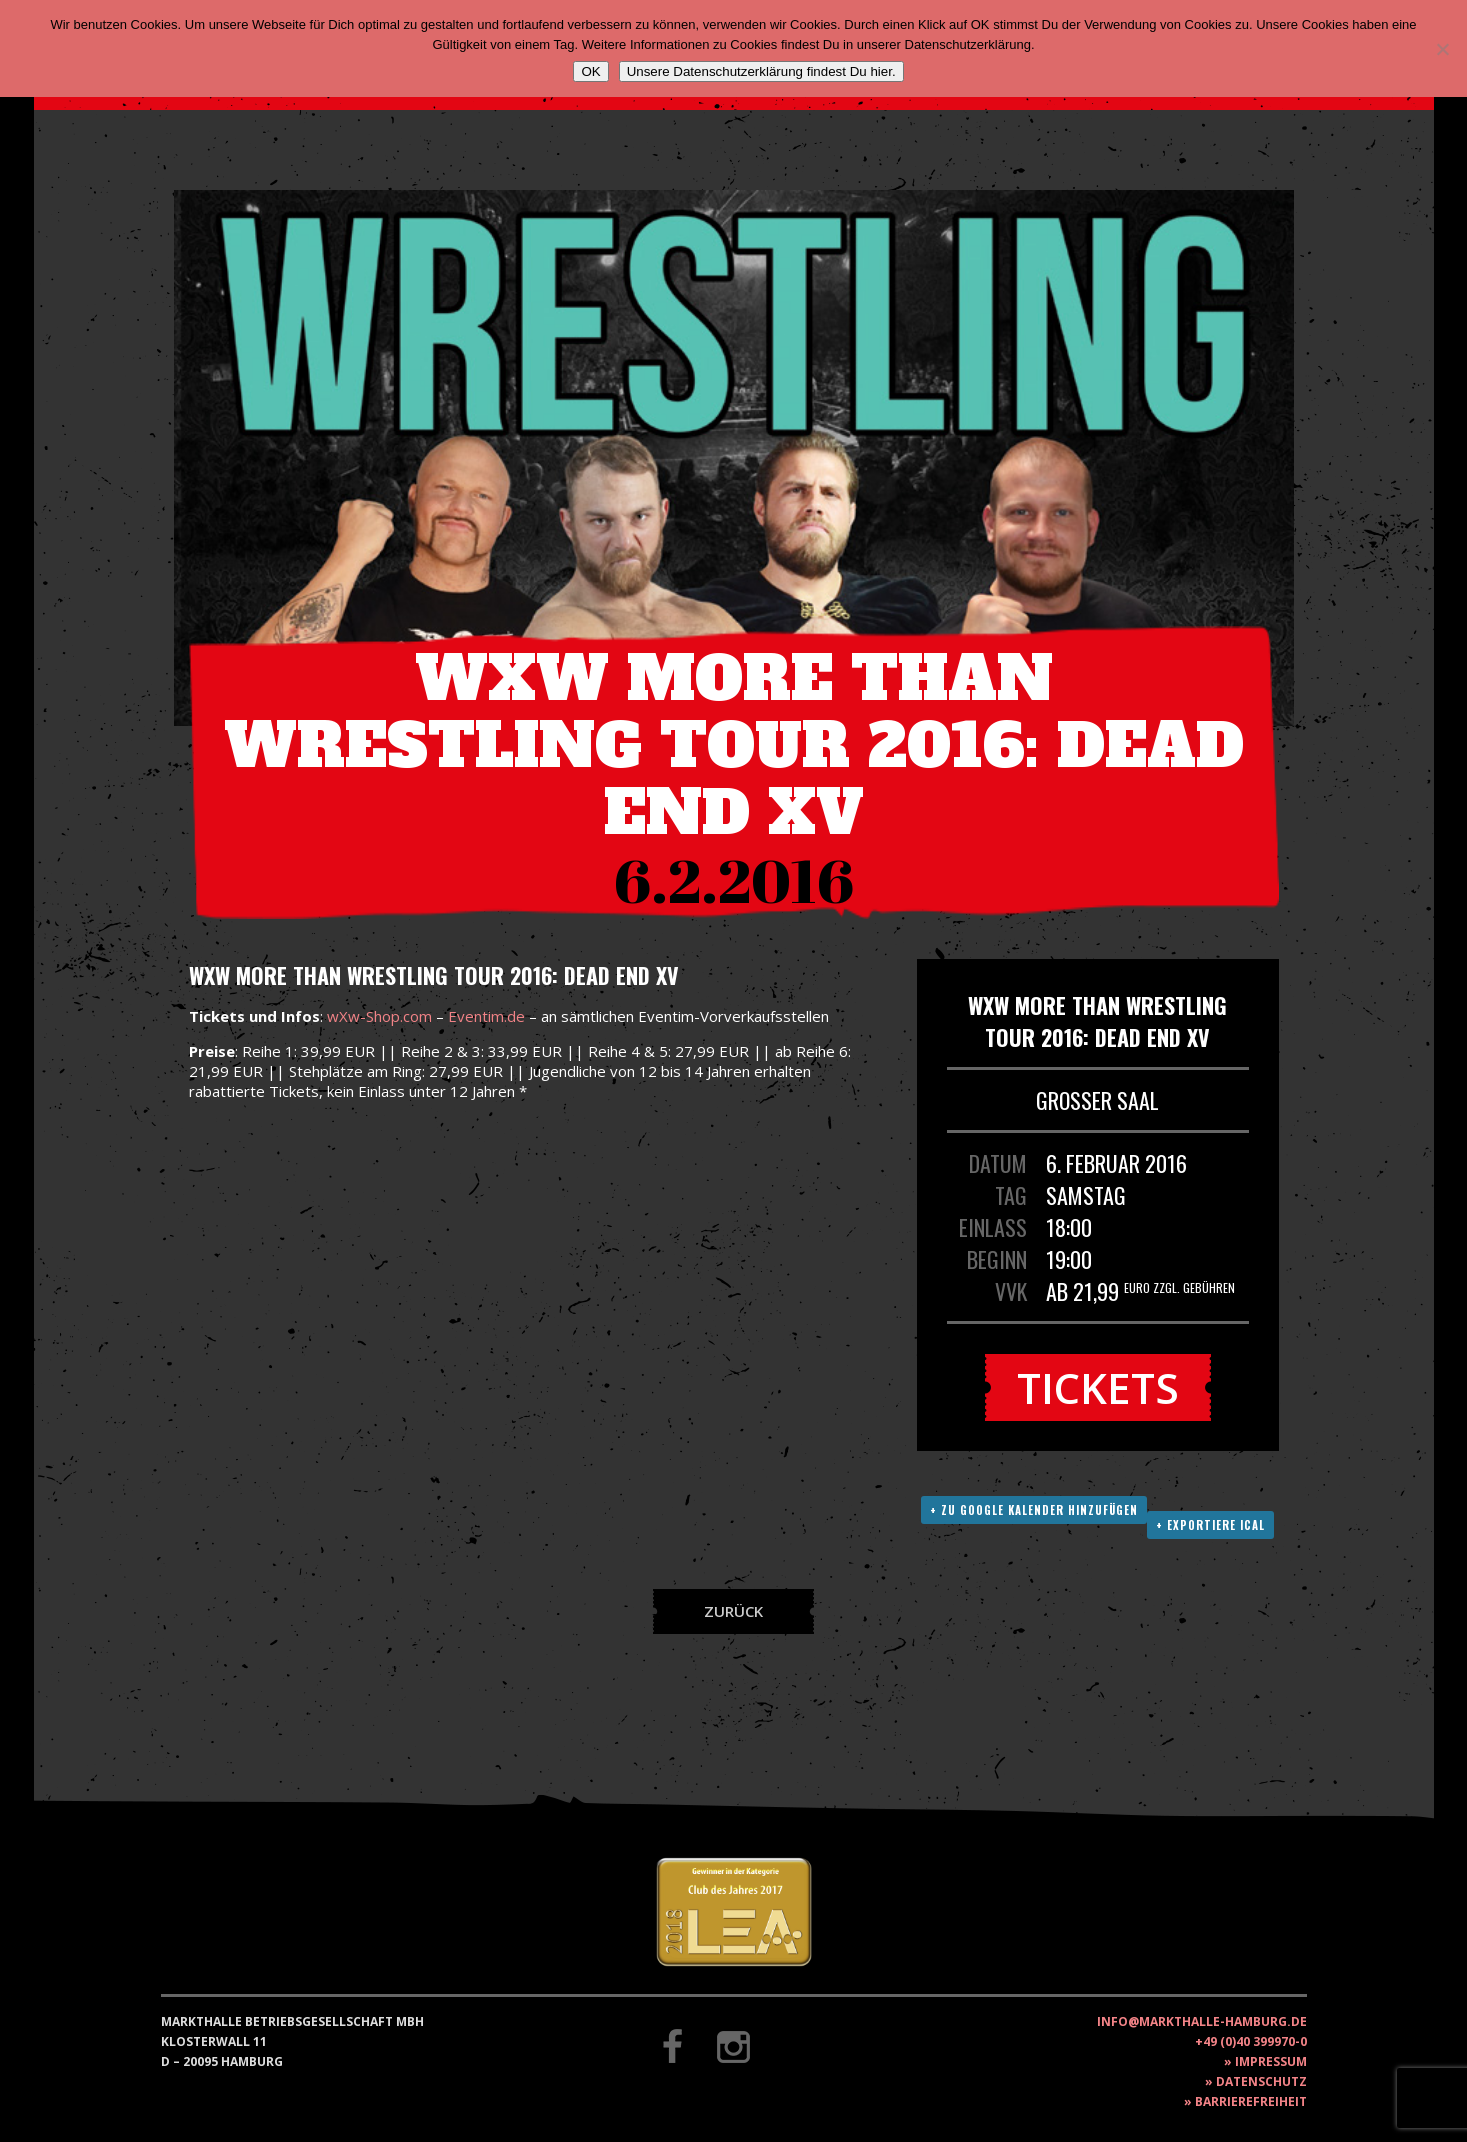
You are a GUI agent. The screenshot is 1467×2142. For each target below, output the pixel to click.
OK (590, 71)
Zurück (733, 1611)
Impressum (1271, 2061)
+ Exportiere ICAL (1210, 1525)
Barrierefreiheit (1251, 2101)
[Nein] (1442, 49)
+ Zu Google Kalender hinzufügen (1034, 1510)
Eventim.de (486, 1016)
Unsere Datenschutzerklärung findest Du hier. (761, 71)
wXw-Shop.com (379, 1016)
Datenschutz (1261, 2081)
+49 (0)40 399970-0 (1251, 2041)
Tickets (1098, 1387)
